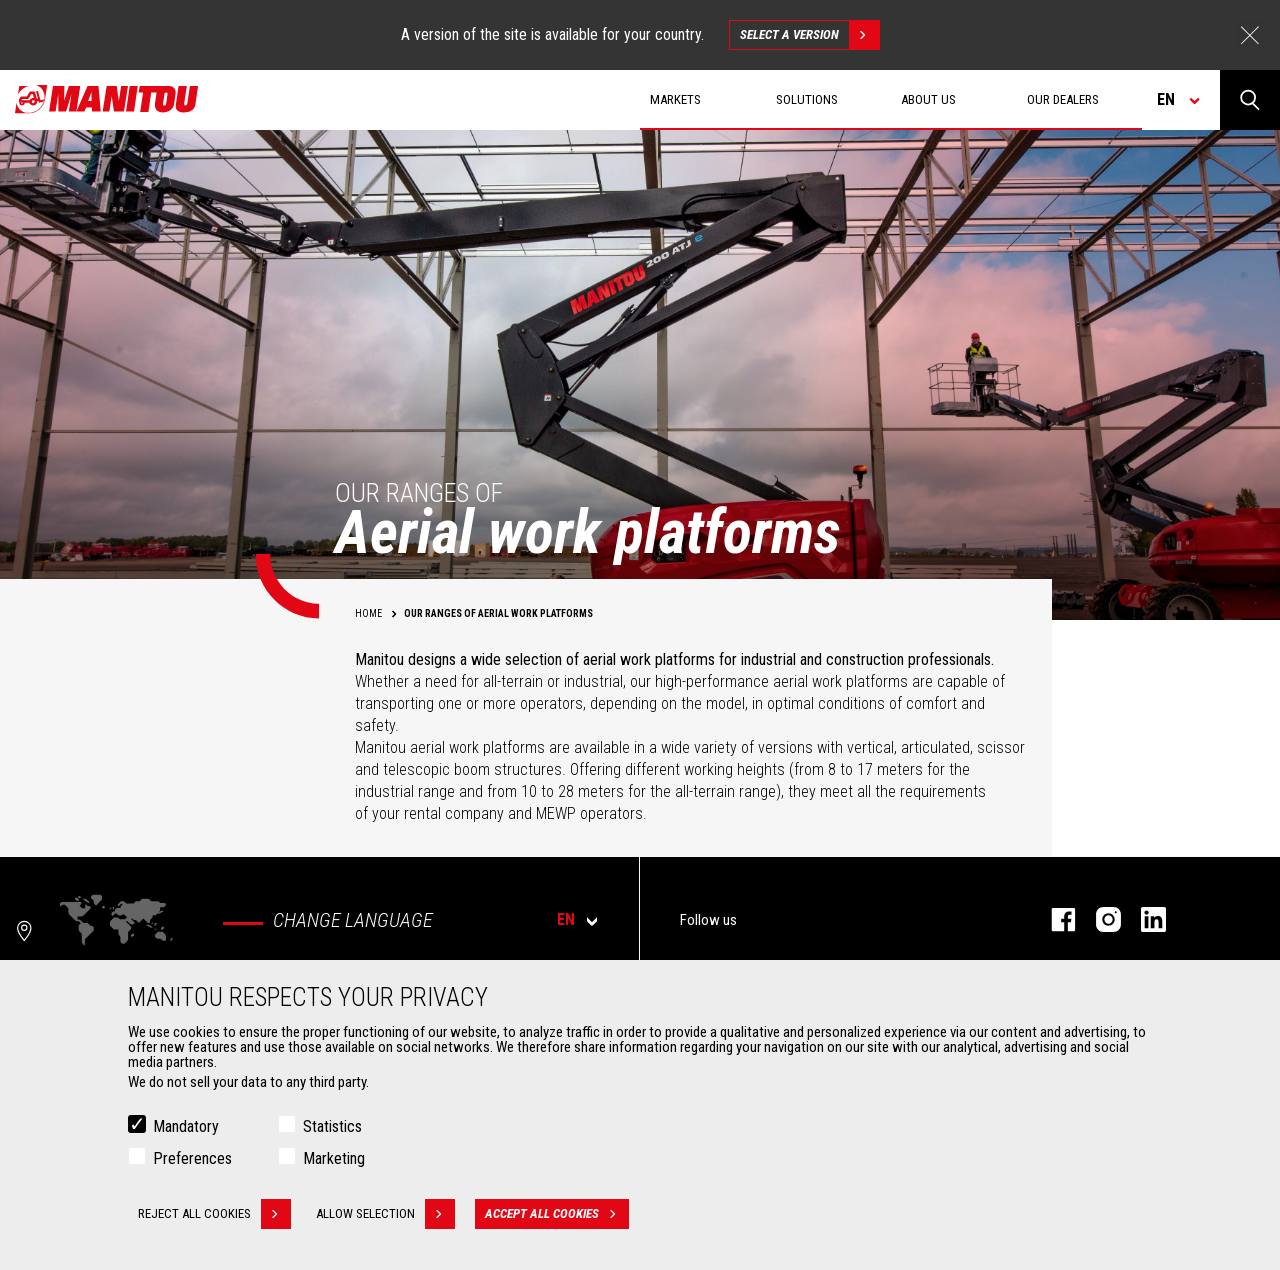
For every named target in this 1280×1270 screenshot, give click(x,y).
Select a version (809, 35)
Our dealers (1063, 99)
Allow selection (385, 1214)
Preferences (192, 1158)
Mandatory (186, 1126)
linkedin (1143, 919)
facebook (1053, 919)
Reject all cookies (214, 1214)
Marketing (334, 1158)
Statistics (332, 1126)
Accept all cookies (557, 1214)
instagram (1098, 919)
